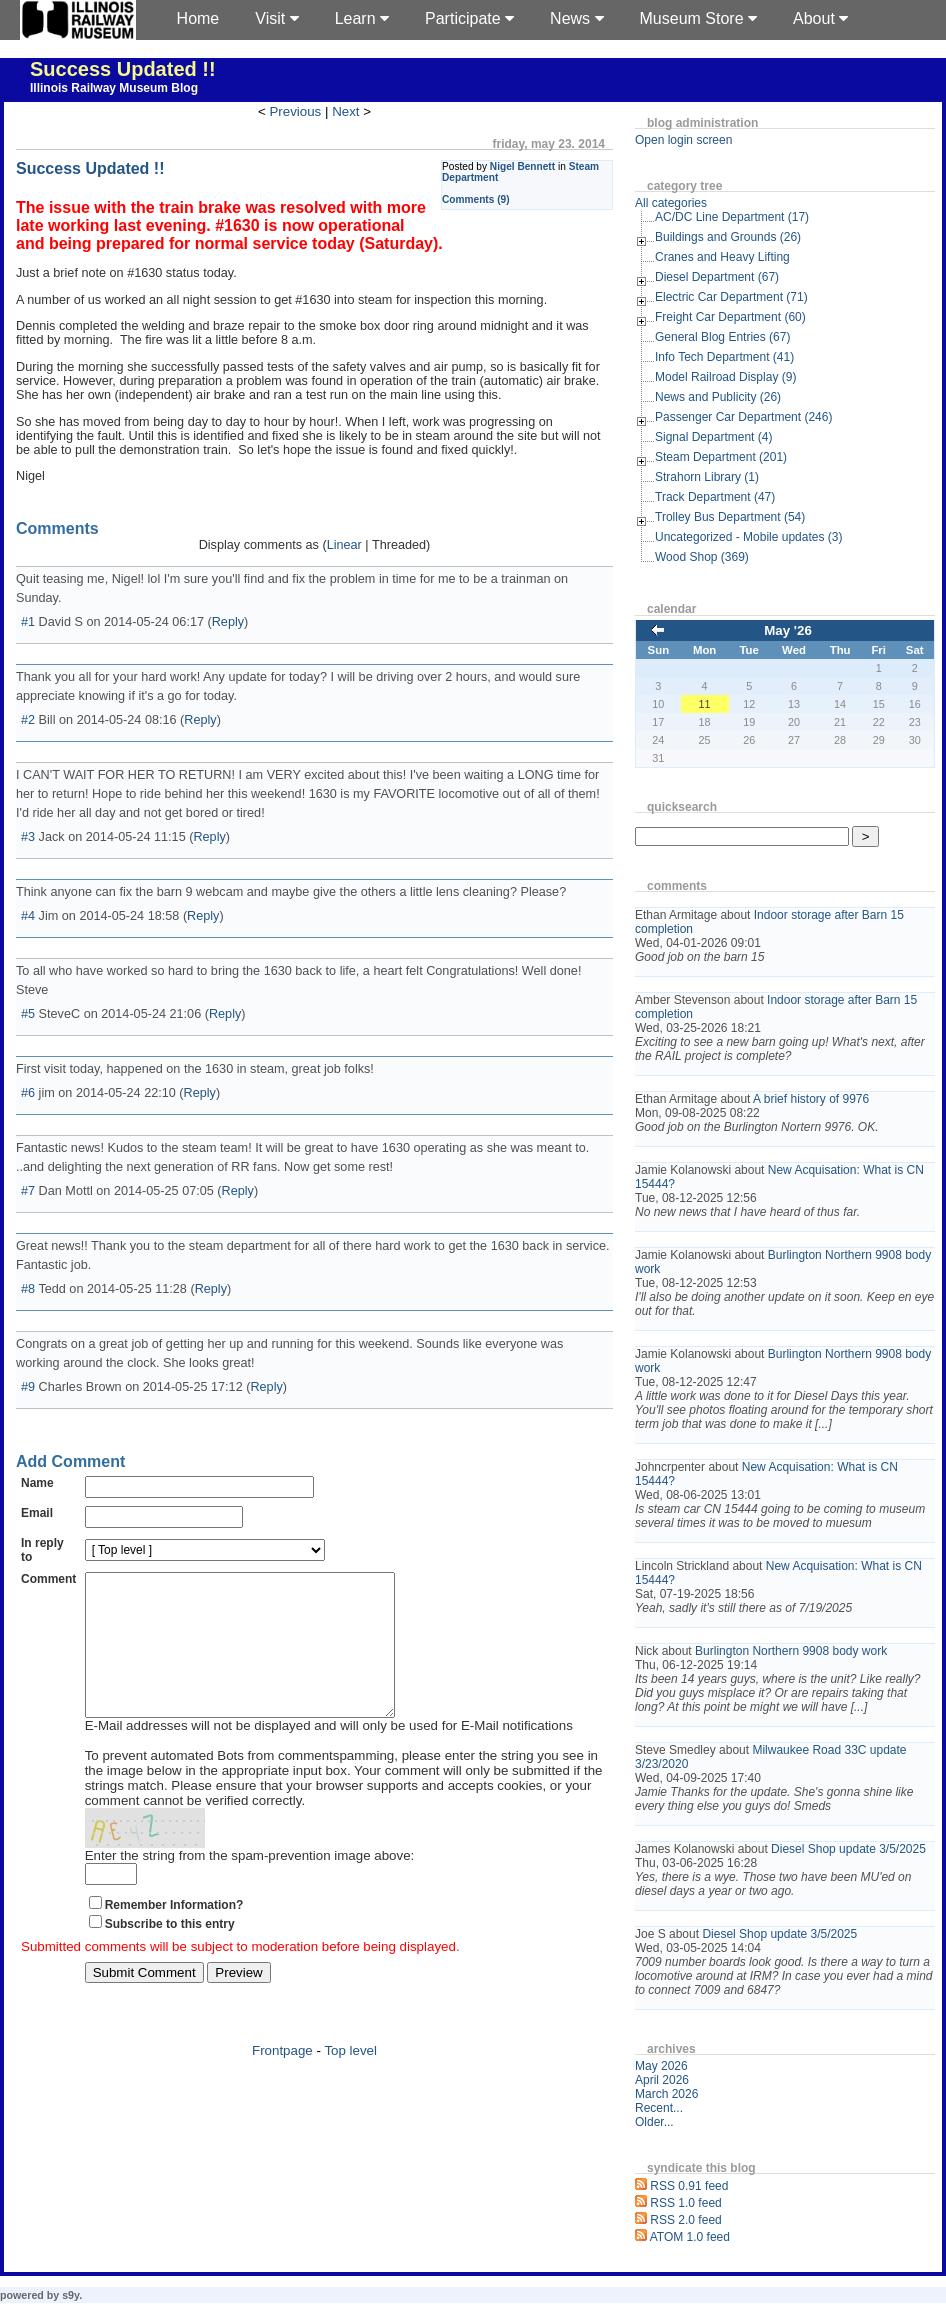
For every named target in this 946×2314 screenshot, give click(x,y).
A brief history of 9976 (811, 1099)
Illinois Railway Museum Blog (114, 88)
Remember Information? (174, 1935)
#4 (28, 916)
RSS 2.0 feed (685, 2220)
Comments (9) (476, 199)
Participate (469, 18)
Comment (48, 1579)
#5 (28, 1014)
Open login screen (683, 140)
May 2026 (661, 2066)
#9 (28, 1387)
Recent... (659, 2108)
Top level (350, 2080)
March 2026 (666, 2094)
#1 (28, 622)
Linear (344, 545)
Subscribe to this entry (170, 1954)
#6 (28, 1093)
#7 (28, 1191)
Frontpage (282, 2080)
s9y (70, 2295)
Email (37, 1513)
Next (345, 111)
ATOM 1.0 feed (690, 2237)
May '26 (788, 630)
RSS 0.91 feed (689, 2186)
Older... (654, 2122)
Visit (276, 18)
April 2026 (662, 2080)
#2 (28, 720)
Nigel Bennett (522, 166)
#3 (28, 837)
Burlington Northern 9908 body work (791, 1651)
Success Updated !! (123, 69)
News (576, 18)
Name (37, 1483)
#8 (28, 1289)
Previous (295, 111)
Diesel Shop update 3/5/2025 (848, 1849)
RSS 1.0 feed (685, 2203)
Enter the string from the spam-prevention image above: (250, 1885)
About (820, 18)
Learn (362, 18)
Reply (228, 622)
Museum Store (698, 18)
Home (198, 18)
